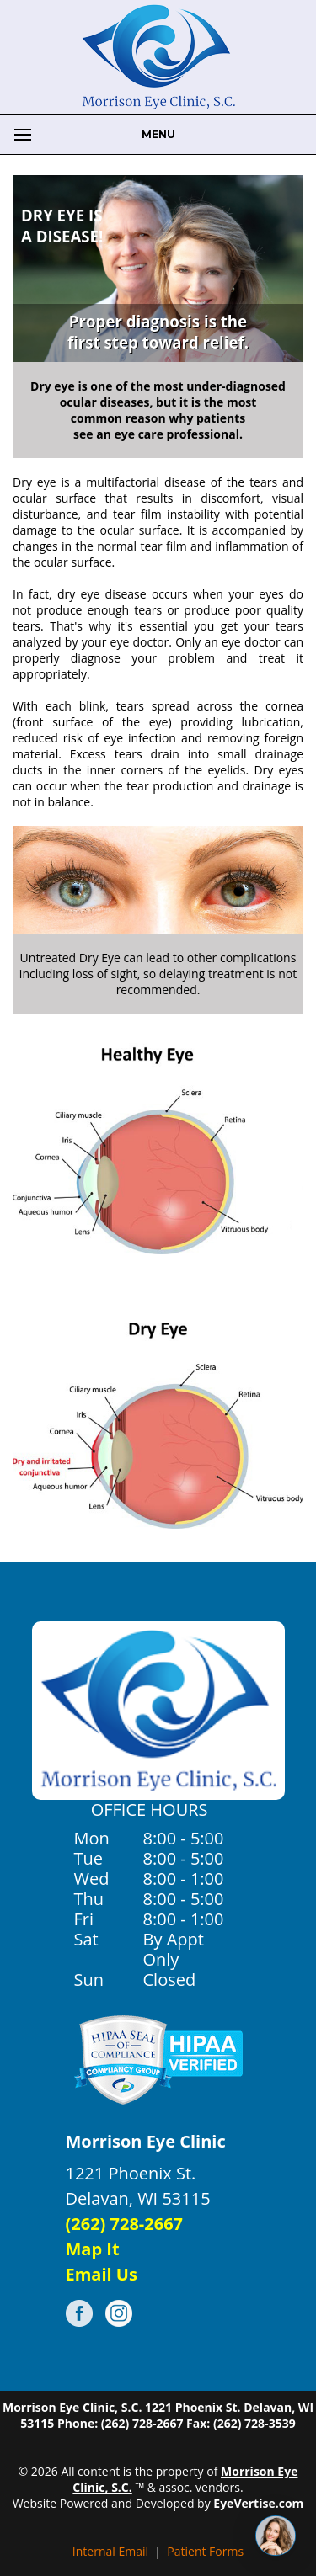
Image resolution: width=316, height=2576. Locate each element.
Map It (93, 2249)
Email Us (101, 2274)
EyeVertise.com (258, 2503)
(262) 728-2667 (125, 2223)
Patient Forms (205, 2551)
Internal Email (110, 2551)
